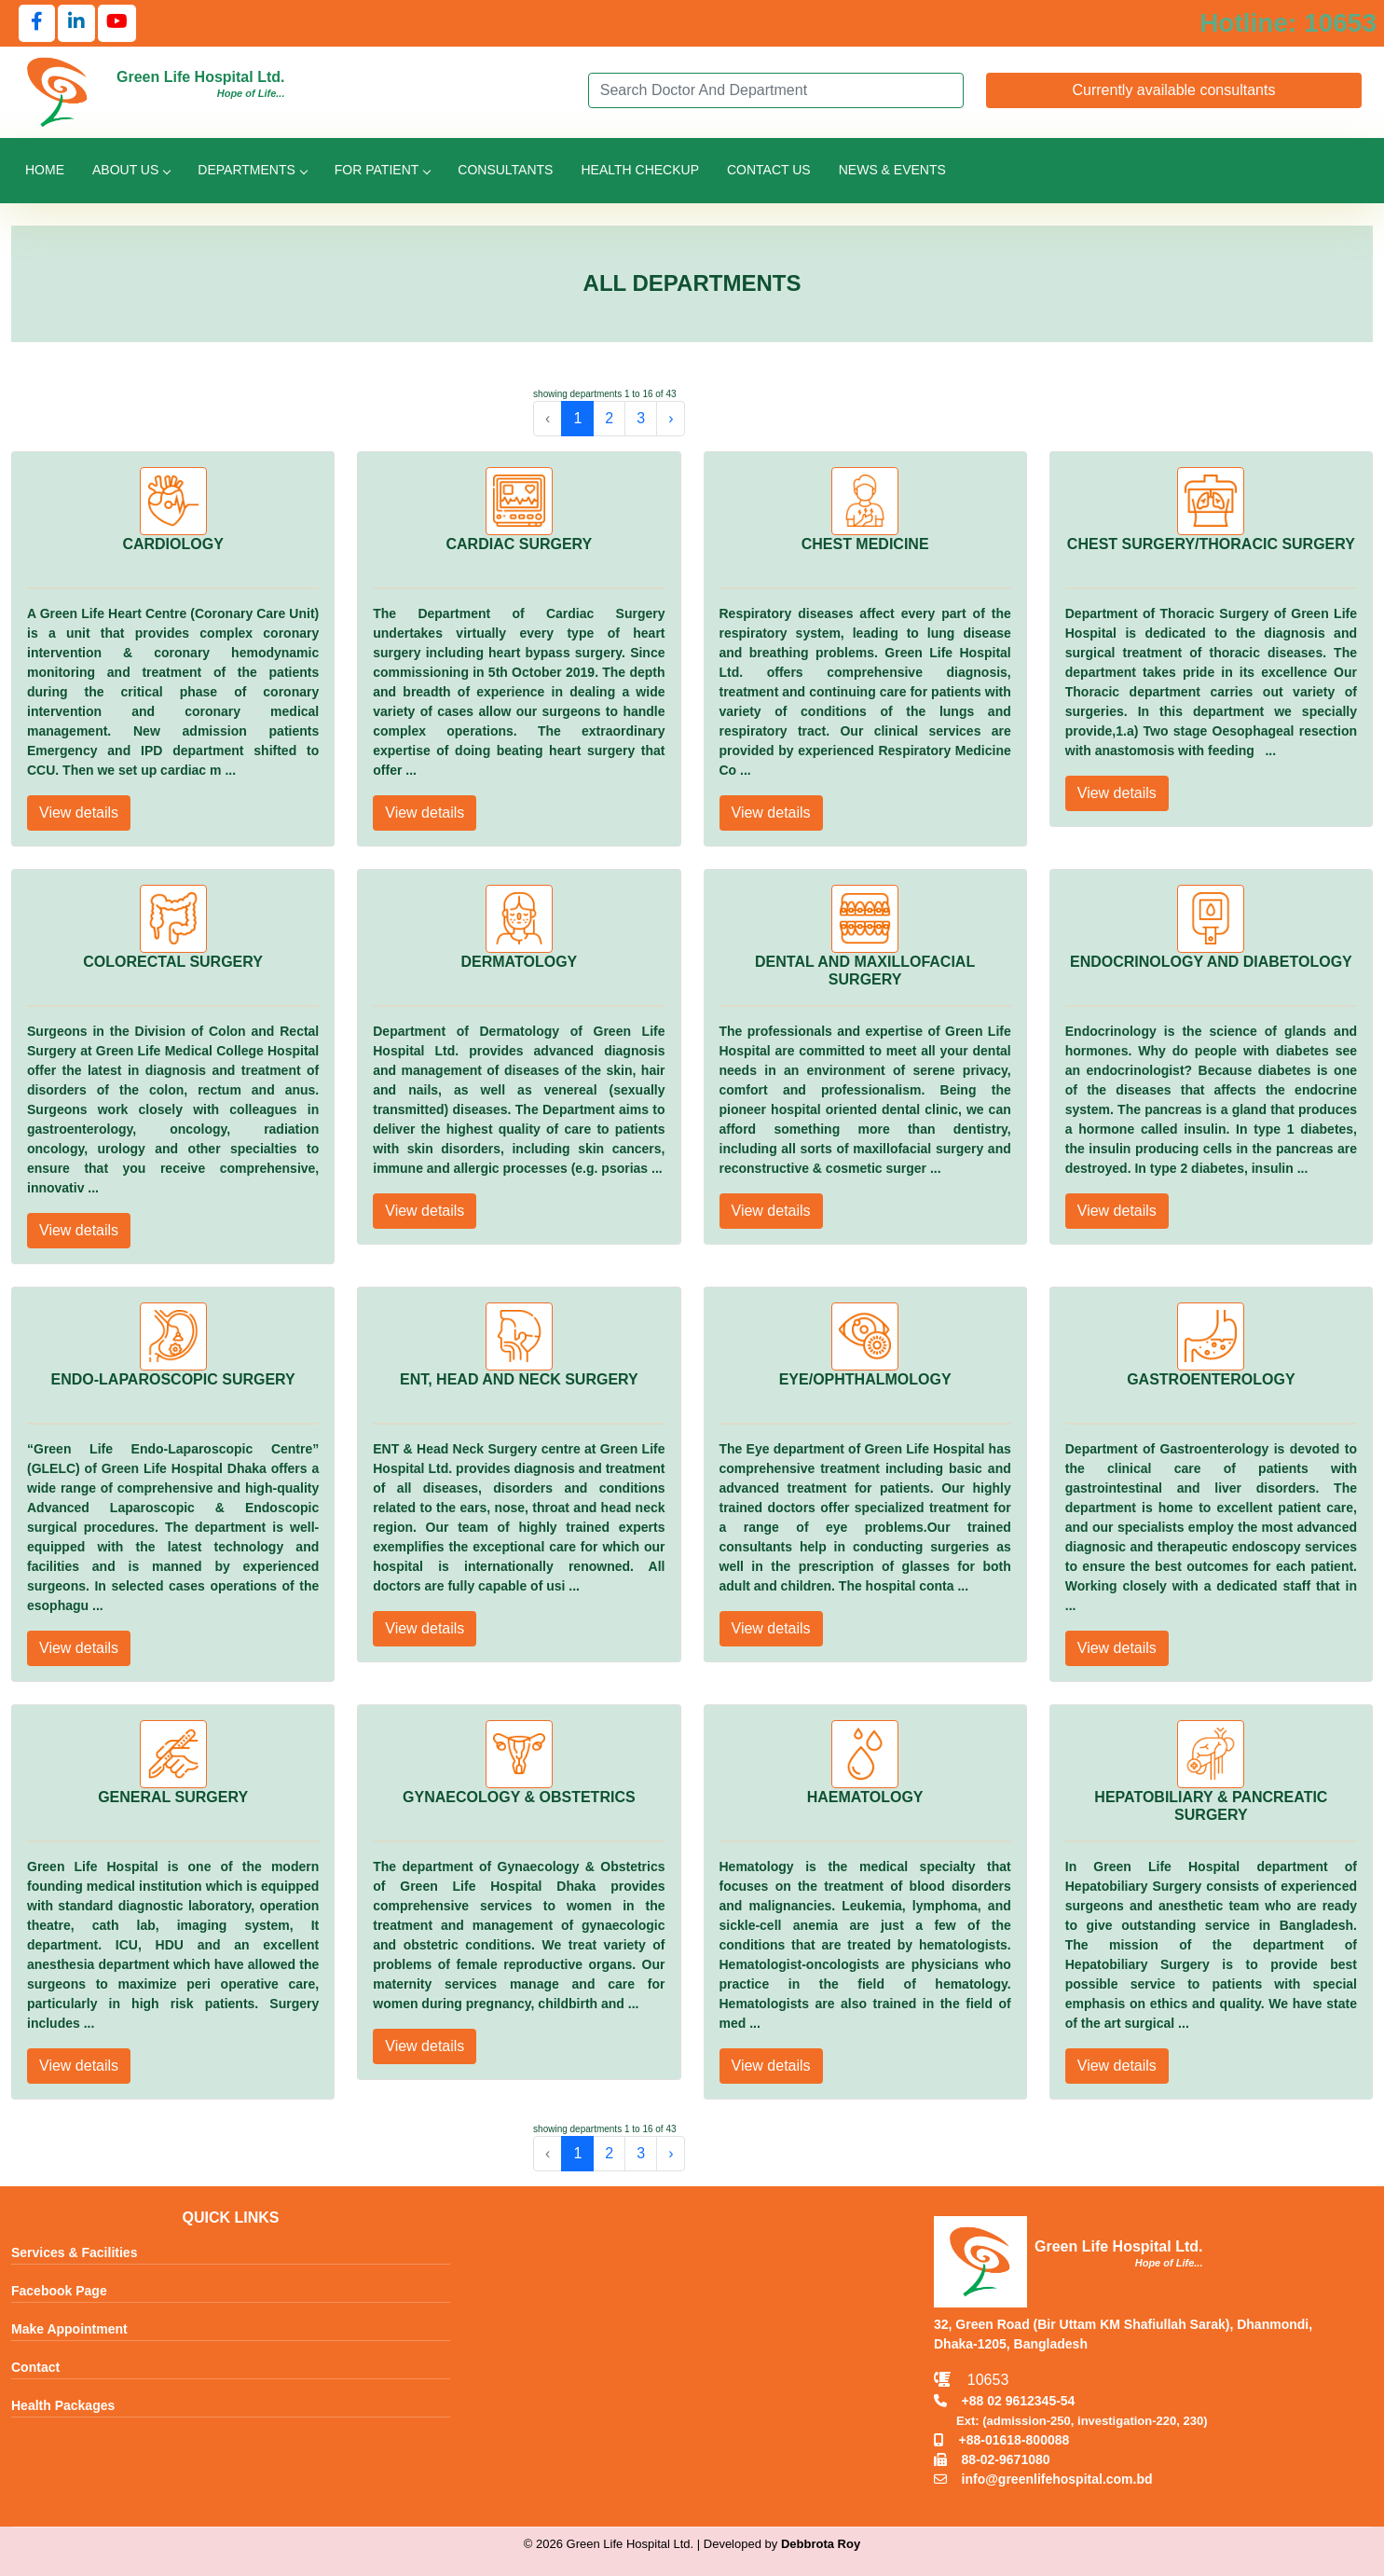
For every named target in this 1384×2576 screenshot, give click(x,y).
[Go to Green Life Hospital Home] (57, 91)
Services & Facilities (74, 2252)
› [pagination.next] (670, 418)
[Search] (776, 90)
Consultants (505, 169)
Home (44, 169)
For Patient (382, 169)
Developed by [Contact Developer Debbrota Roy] (782, 2544)
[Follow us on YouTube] (117, 23)
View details (78, 812)
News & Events (892, 169)
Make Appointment (69, 2328)
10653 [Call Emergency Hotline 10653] (971, 2380)
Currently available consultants (1173, 90)
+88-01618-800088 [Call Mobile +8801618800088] (1001, 2439)
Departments (252, 169)
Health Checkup (640, 169)
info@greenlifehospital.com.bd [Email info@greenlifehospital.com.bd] (1043, 2479)
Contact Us (769, 169)
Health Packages (63, 2405)
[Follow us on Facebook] (36, 23)
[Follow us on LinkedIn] (76, 23)
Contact (35, 2367)
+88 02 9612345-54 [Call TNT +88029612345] (1004, 2400)
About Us (131, 169)
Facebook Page (59, 2290)
